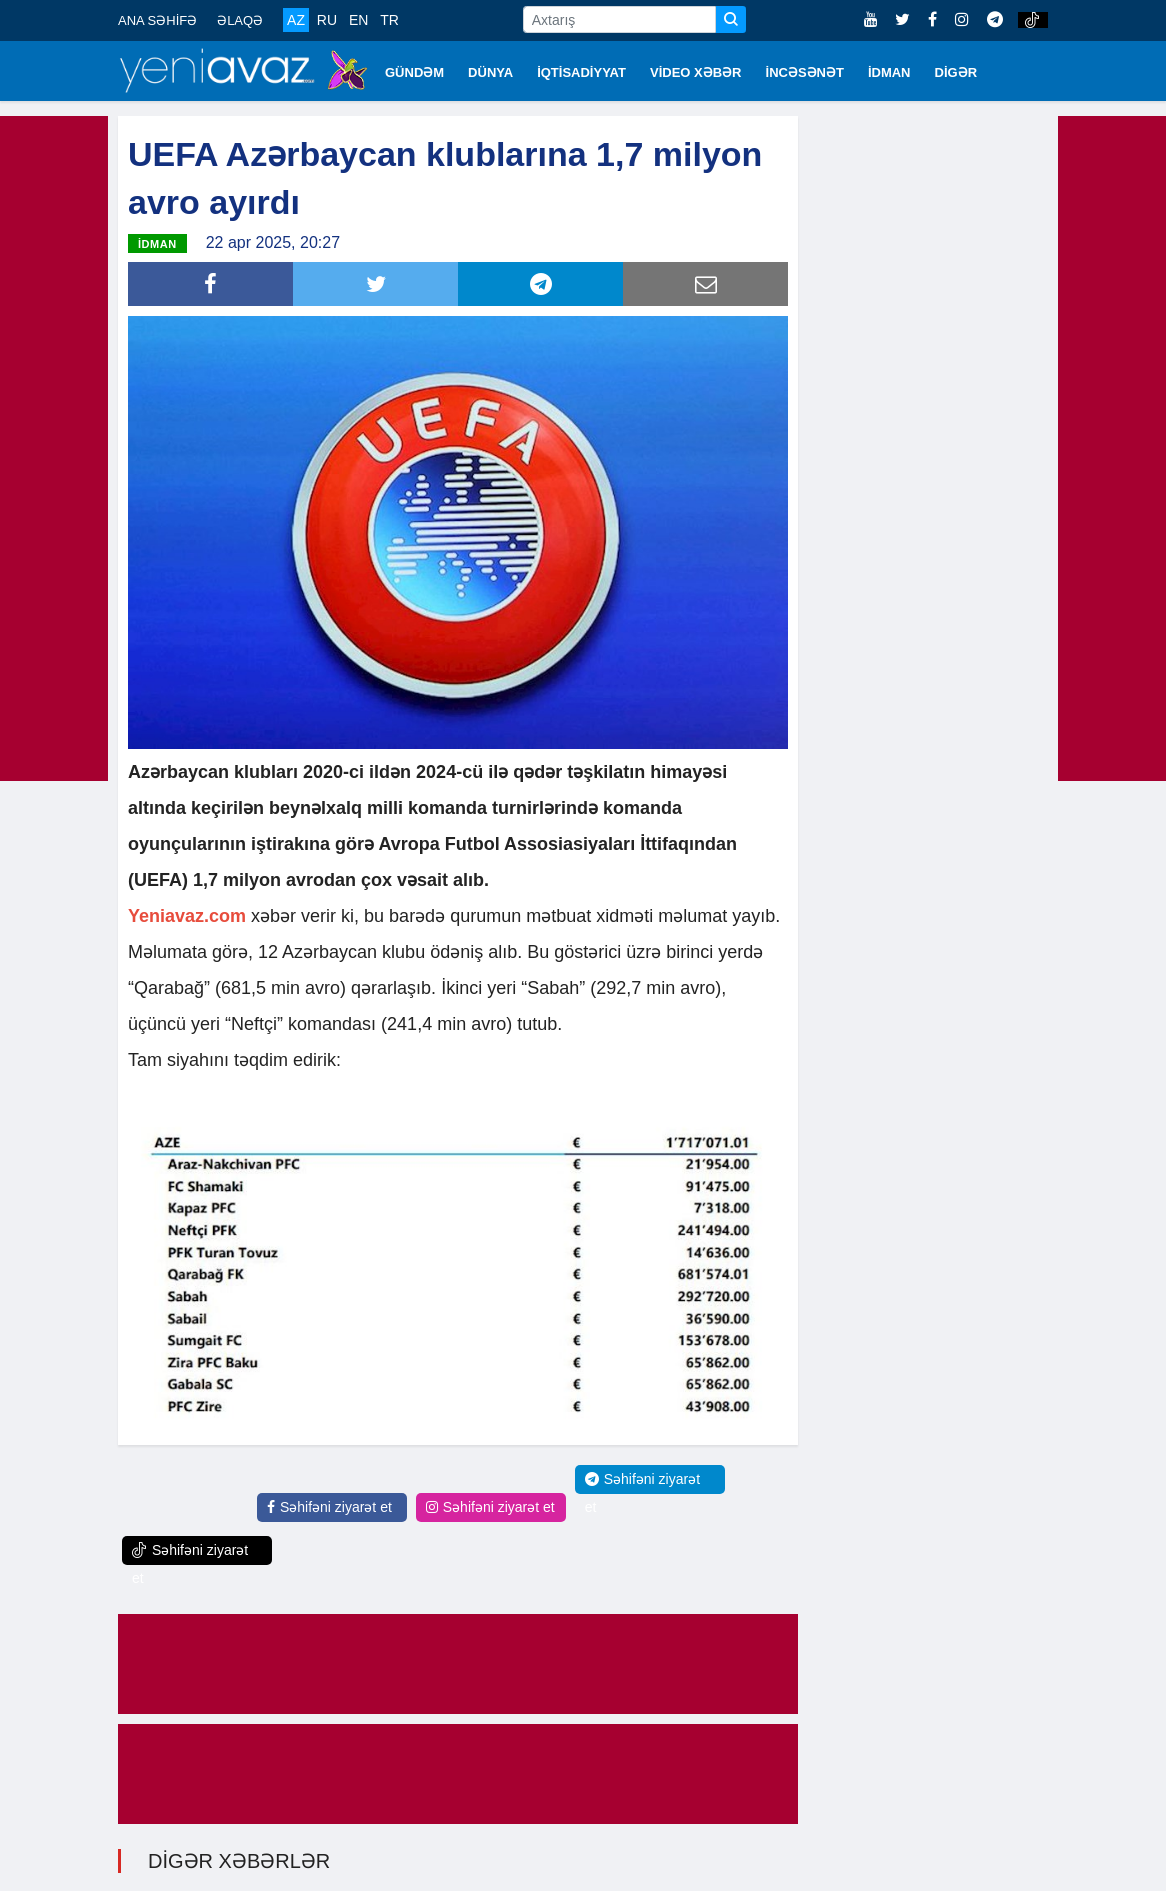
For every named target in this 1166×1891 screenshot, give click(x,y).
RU (327, 20)
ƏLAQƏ (240, 20)
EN (358, 20)
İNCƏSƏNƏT (805, 72)
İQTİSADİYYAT (581, 72)
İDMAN (889, 72)
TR (389, 20)
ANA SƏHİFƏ (157, 20)
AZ (296, 20)
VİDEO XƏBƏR (696, 72)
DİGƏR (956, 72)
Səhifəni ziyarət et (329, 1505)
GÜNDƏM (414, 72)
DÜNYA (490, 72)
